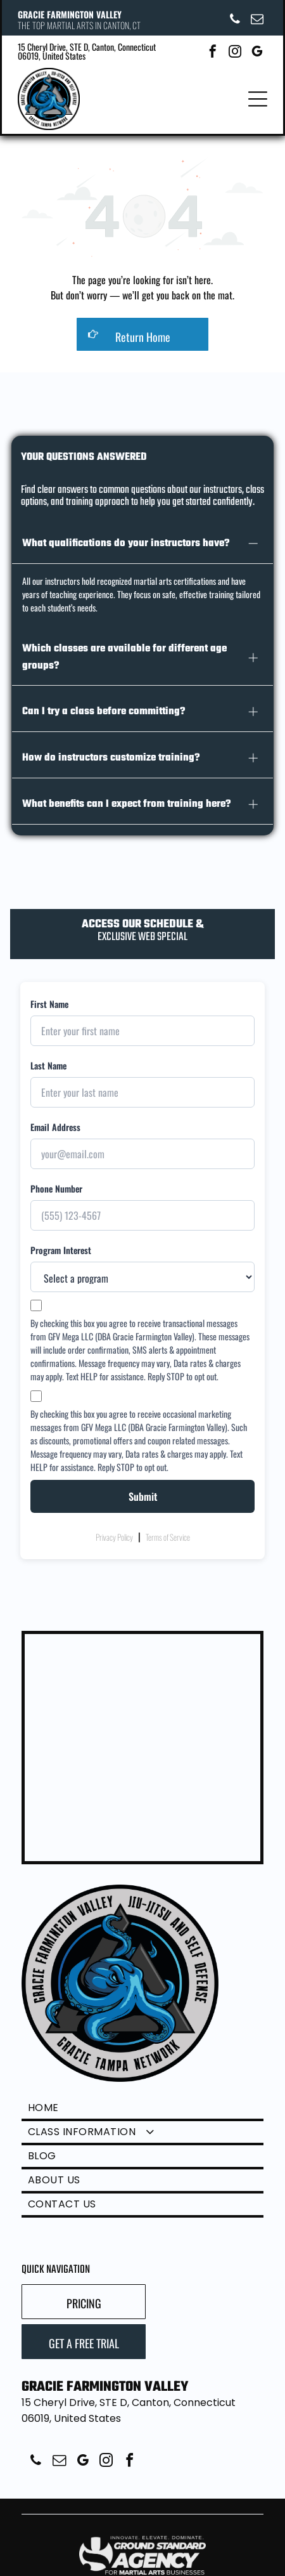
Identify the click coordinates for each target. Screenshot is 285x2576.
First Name (49, 994)
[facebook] (212, 53)
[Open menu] (257, 98)
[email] (257, 21)
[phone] (234, 21)
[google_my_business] (257, 53)
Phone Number (56, 1179)
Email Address (55, 1117)
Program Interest (60, 1240)
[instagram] (234, 53)
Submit (143, 1486)
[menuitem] (142, 2100)
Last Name (48, 1055)
